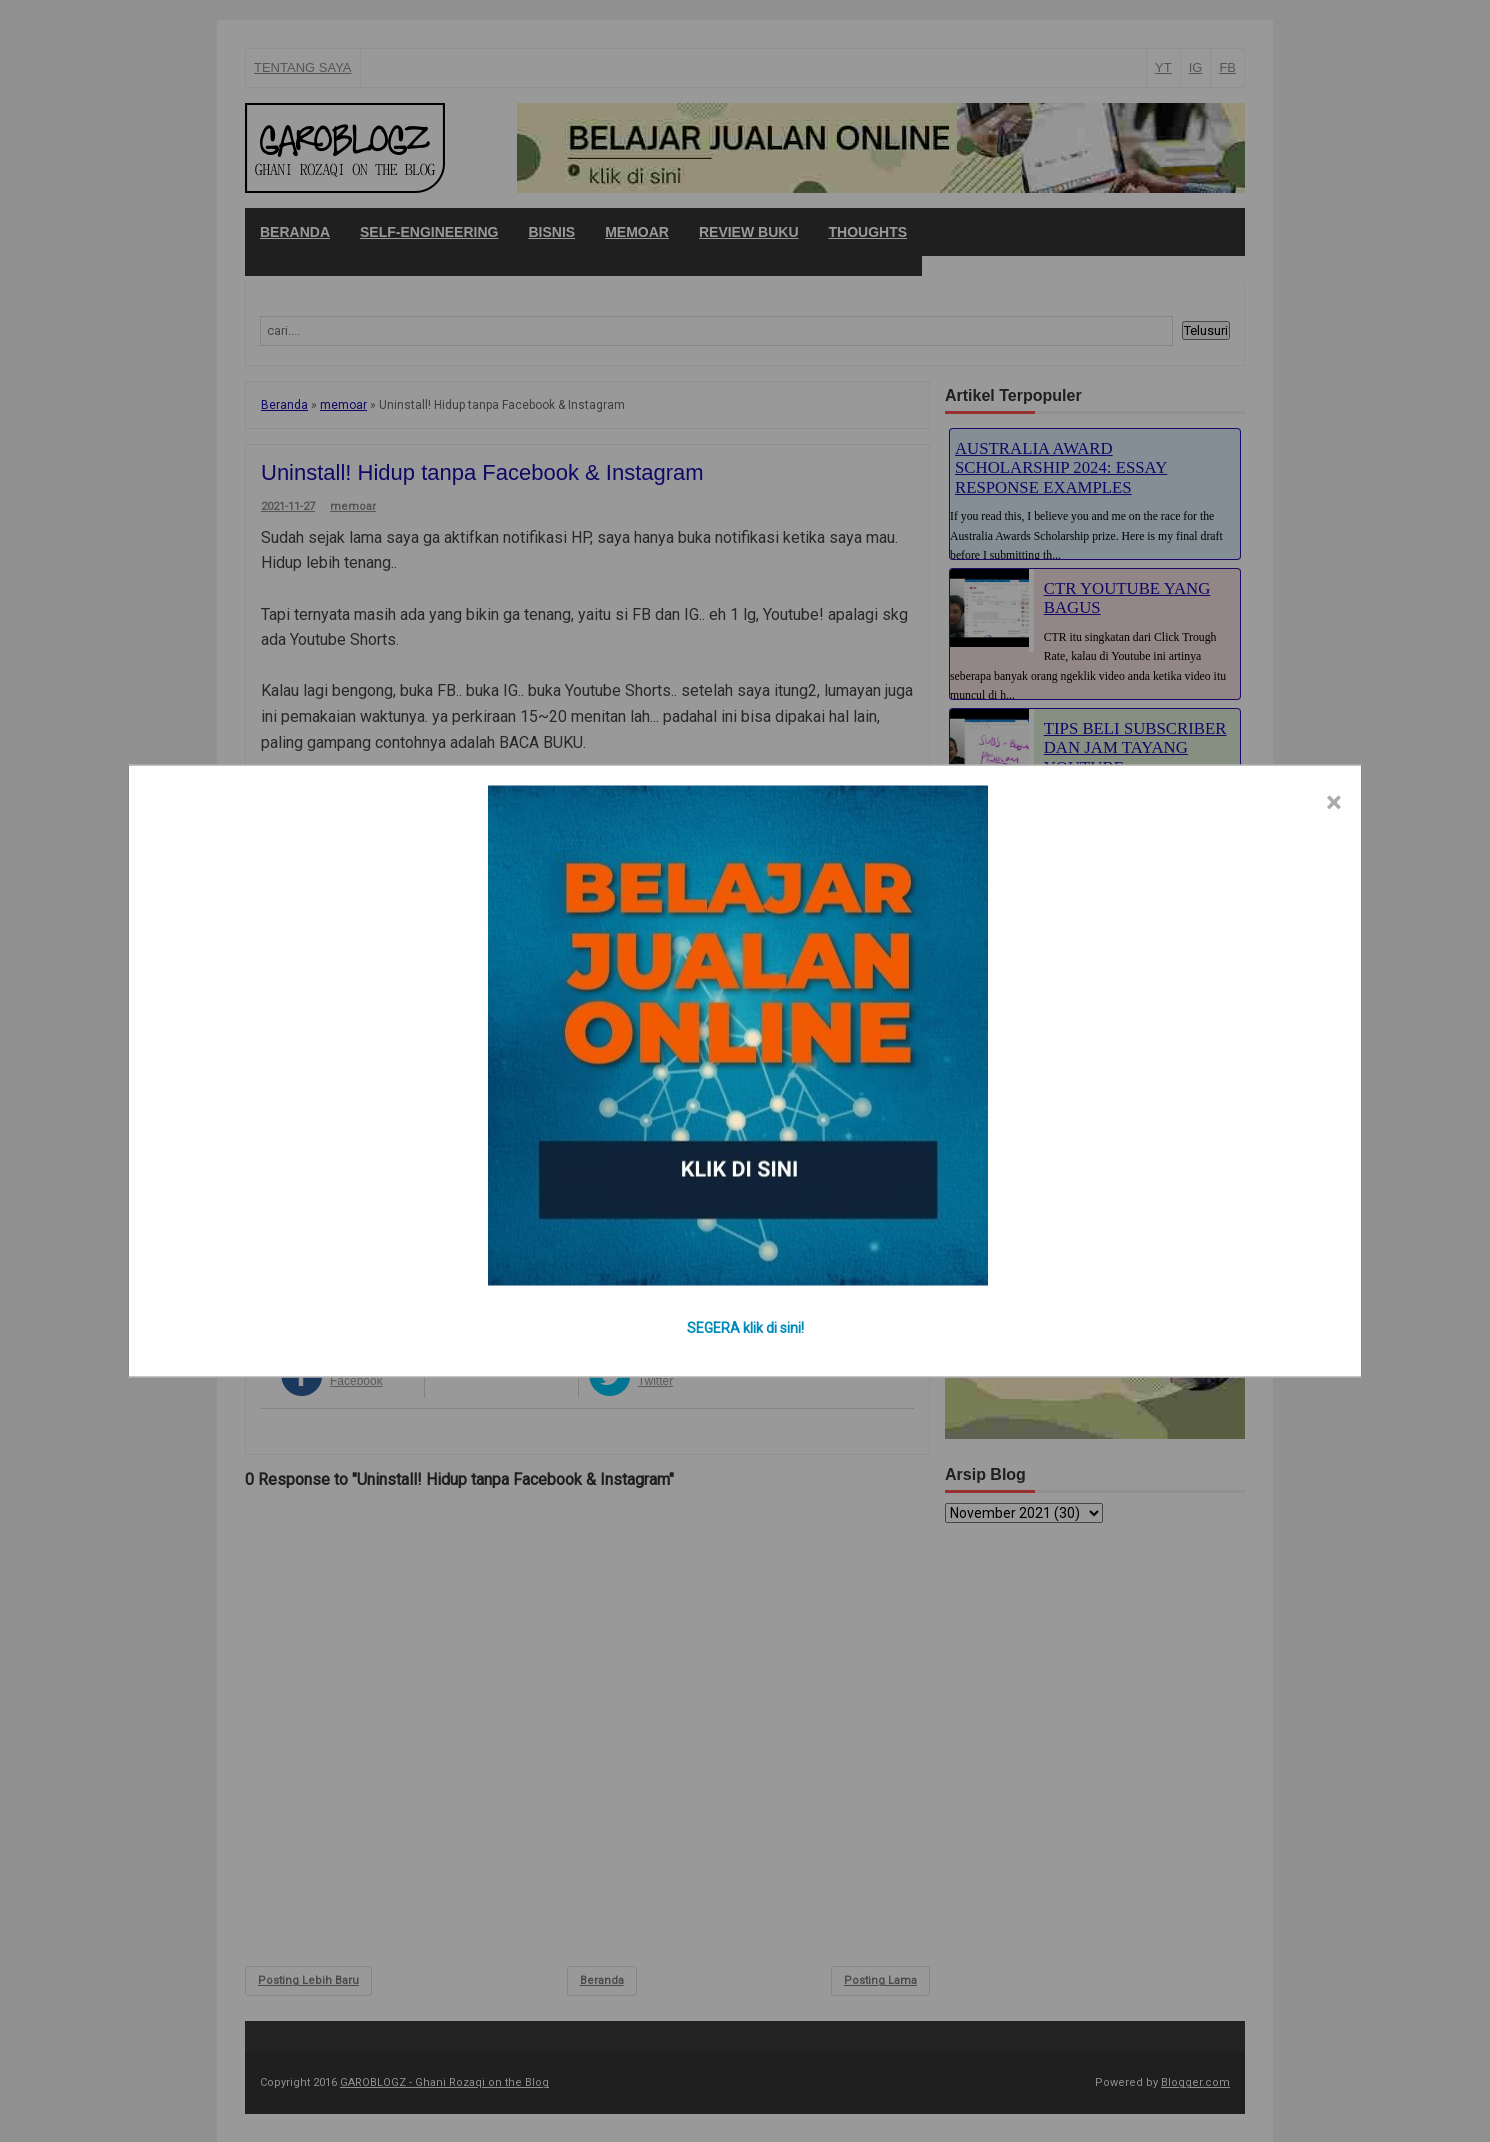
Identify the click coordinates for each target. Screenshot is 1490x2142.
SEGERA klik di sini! (745, 1328)
